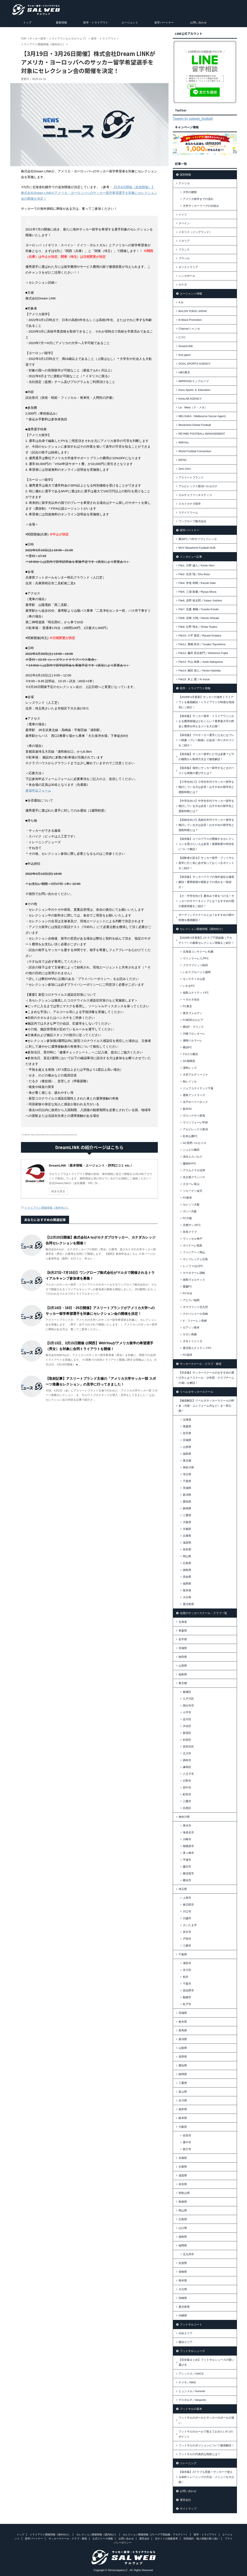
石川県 (183, 2100)
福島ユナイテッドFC (196, 992)
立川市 (187, 1753)
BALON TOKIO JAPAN (193, 311)
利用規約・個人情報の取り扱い (201, 2538)
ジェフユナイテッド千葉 (198, 1088)
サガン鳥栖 (190, 1334)
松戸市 (187, 2004)
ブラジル (184, 258)
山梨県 (183, 2048)
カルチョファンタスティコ (195, 495)
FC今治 (187, 1293)
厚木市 (187, 1825)
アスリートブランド (191, 477)
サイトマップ (188, 2508)
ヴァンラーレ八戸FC (196, 958)
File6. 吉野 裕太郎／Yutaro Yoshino (200, 600)
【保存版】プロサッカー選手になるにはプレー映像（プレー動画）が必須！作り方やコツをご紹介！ (206, 740)
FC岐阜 (187, 1197)
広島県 (187, 1563)
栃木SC (187, 1108)
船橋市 (187, 1997)
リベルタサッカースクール (196, 1391)
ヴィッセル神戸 (192, 1238)
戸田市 (187, 1938)
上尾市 (187, 1897)
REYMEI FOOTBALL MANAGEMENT (202, 433)
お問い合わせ (198, 22)
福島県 (187, 1453)
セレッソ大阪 (191, 1204)
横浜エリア (185, 2342)
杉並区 (187, 1739)
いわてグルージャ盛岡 (197, 972)
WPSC (183, 460)
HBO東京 (184, 372)
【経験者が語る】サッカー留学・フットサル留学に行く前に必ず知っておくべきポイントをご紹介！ (206, 863)
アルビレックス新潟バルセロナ (198, 486)
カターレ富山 (191, 1184)
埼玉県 (187, 1474)
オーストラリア (188, 267)
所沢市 (187, 1932)
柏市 (185, 1976)
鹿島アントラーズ (194, 1095)
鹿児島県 (188, 1604)
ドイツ (183, 214)
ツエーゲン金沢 (192, 1190)
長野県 (183, 2056)
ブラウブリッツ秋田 (195, 965)
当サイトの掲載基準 (166, 2538)
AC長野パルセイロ (194, 1143)
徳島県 (187, 1570)
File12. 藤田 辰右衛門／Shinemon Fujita (203, 653)
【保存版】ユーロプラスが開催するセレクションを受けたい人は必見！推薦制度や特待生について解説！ (206, 844)
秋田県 (183, 1656)
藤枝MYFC (189, 1163)
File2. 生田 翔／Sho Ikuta (194, 574)
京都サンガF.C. (192, 1225)
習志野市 (188, 1990)
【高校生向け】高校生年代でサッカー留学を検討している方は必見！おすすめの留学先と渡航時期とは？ (206, 825)
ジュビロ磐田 (191, 1149)
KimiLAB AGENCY (190, 398)
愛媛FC (187, 1286)
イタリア (184, 240)
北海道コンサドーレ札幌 (198, 951)
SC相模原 (189, 1061)
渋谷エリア (185, 2333)
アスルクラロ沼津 (194, 1170)
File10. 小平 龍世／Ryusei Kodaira (200, 635)
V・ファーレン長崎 (195, 1320)
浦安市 (187, 1963)
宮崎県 (183, 2298)
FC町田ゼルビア (193, 1020)
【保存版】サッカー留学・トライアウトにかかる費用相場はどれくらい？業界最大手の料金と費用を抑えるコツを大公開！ (206, 721)
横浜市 (187, 1880)
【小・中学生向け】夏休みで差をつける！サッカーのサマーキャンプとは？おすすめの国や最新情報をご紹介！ (206, 901)
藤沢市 (187, 1866)
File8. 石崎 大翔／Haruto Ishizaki (199, 618)
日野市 (187, 1780)
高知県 (187, 1576)
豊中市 (187, 2142)
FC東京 (187, 1006)
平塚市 (187, 1859)
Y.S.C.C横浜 (190, 1054)
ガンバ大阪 (190, 1211)
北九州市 (188, 2254)
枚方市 (187, 2149)
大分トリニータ (192, 1341)
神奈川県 (188, 1467)
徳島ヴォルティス (194, 1279)
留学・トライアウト (95, 22)
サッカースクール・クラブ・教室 (201, 1363)
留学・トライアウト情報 (195, 688)
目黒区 (187, 1808)
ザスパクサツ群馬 (194, 1115)
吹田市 (187, 2135)
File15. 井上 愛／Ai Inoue (194, 679)
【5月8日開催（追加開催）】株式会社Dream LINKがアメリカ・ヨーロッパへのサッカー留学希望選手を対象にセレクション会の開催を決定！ (89, 192)
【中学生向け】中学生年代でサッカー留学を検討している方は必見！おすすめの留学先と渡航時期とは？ (206, 806)
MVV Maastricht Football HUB (197, 547)
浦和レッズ (190, 1067)
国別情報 (185, 174)
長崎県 (183, 2271)
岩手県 (187, 1433)
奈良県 (187, 1549)
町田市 (187, 1794)
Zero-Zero (185, 468)
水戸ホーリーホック (195, 1102)
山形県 (187, 1447)
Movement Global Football (195, 425)
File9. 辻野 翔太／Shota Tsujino (198, 626)
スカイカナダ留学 (190, 503)
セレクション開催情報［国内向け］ (202, 929)
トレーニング (188, 2463)
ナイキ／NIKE (187, 2382)
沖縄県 (183, 2315)
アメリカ (184, 183)
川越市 (187, 1918)
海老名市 (188, 1832)
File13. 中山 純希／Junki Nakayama (201, 661)
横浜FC (187, 1047)
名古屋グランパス (194, 1177)
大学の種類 (190, 192)
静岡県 (187, 1508)
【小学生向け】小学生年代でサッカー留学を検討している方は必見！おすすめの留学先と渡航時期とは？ (206, 787)
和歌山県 (184, 2193)
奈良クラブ (190, 1231)
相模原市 (188, 1846)
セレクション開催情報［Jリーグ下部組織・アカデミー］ (155, 2534)
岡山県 (187, 1556)
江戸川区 (188, 1698)
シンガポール (187, 275)
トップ (27, 22)
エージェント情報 (191, 293)
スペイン (184, 223)
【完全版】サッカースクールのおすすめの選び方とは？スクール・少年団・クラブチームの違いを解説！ (206, 1377)
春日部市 (188, 1904)
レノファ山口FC (193, 1266)
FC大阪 (187, 1218)
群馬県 (183, 2030)
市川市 (187, 1970)
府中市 (187, 1787)
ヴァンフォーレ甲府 (195, 1122)
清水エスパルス (192, 1156)
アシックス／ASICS (191, 2373)
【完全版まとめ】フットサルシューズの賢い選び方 (206, 2362)
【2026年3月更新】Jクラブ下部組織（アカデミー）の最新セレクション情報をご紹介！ (206, 940)
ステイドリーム (188, 512)
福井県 (183, 2109)
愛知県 (187, 1501)
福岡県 (187, 1583)
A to (181, 302)
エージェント (129, 22)
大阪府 (187, 1522)
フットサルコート (191, 2324)
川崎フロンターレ (194, 1033)
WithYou (184, 442)
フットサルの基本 (191, 2408)
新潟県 (187, 1494)
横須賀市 (188, 1873)
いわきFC (189, 985)
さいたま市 (190, 1925)
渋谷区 (187, 1726)
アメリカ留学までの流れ (198, 199)
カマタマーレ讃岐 (194, 1272)
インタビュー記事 (191, 556)
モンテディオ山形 (194, 979)
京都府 (187, 1529)
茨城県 (187, 1488)
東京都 (187, 1460)
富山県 (183, 2091)
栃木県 (183, 2021)
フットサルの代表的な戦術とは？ (199, 2454)
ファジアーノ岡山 (194, 1252)
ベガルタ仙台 (191, 999)
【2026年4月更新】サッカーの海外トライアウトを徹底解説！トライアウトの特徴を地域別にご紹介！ (206, 702)
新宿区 (187, 1732)
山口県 (183, 2228)
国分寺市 (188, 1705)
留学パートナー (164, 22)
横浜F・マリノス (193, 1026)
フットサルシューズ (192, 2351)
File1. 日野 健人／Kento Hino (196, 565)
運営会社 (185, 2499)
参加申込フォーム (38, 790)
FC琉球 (187, 1354)
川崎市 (187, 1839)
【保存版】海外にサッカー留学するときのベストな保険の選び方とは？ (206, 770)
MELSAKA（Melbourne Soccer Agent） (203, 416)
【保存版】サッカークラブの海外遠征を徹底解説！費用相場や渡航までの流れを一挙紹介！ (206, 882)
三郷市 (187, 1945)
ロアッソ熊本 (191, 1327)
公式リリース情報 (102, 2538)
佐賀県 (183, 2263)
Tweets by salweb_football (193, 118)
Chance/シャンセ (189, 328)
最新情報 (61, 22)
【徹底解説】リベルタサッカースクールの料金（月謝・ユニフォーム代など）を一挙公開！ (206, 1405)
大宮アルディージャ (195, 1074)
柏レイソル (190, 1081)
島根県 (183, 2201)
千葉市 (187, 1983)
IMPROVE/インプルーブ (194, 381)
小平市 (187, 1712)
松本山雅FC (190, 1136)
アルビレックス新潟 (195, 1129)
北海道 (187, 1419)
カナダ (183, 284)
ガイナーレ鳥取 (192, 1245)
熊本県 (187, 1590)
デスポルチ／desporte (192, 2400)
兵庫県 (187, 1535)
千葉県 (187, 1481)
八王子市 (188, 1773)
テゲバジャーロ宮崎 (195, 1313)
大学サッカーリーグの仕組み (201, 205)
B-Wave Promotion (190, 319)
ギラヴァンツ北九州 (195, 1307)
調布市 (187, 1760)
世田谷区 (188, 1746)
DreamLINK (186, 346)
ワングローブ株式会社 (192, 521)
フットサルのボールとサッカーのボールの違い (206, 2420)
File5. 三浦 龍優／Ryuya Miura (197, 591)
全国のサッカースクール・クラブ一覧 (203, 1613)
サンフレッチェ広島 (195, 1259)
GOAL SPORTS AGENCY (195, 363)
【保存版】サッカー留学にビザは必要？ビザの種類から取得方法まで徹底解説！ (206, 756)
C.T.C (182, 337)
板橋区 (187, 1691)
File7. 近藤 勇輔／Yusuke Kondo (199, 609)
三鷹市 (187, 1801)
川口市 (187, 1911)
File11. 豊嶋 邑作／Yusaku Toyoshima (202, 644)
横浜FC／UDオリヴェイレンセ (198, 539)
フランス (184, 249)
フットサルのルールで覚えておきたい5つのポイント (206, 2434)
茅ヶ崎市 (188, 1853)
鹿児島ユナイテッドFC (197, 1348)
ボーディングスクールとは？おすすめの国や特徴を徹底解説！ (206, 917)
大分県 (187, 1597)
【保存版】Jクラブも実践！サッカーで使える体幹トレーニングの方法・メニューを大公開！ (206, 2477)
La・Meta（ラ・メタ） (193, 407)
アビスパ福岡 (191, 1300)
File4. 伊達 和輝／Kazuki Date (197, 583)
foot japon (185, 354)
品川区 (187, 1719)
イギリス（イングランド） (195, 232)
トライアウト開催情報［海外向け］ (47, 1207)
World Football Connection (195, 451)
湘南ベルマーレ (192, 1040)
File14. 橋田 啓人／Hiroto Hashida (200, 670)
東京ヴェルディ (192, 1013)
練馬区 (187, 1767)
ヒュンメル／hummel (192, 2391)
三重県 (187, 1515)
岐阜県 (183, 2118)
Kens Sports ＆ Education (194, 389)
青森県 (187, 1426)
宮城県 (187, 1440)
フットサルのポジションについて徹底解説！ (206, 2445)
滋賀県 (187, 1542)
